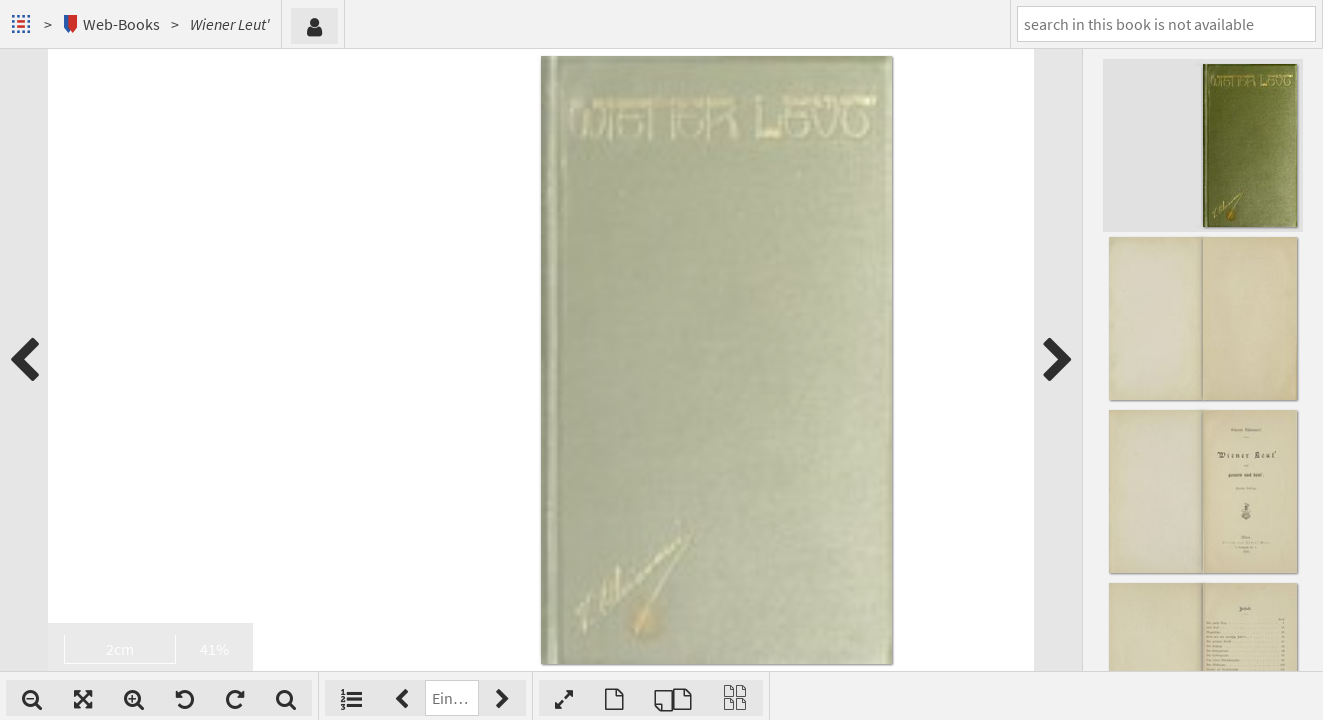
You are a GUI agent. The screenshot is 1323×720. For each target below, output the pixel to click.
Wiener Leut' (230, 24)
